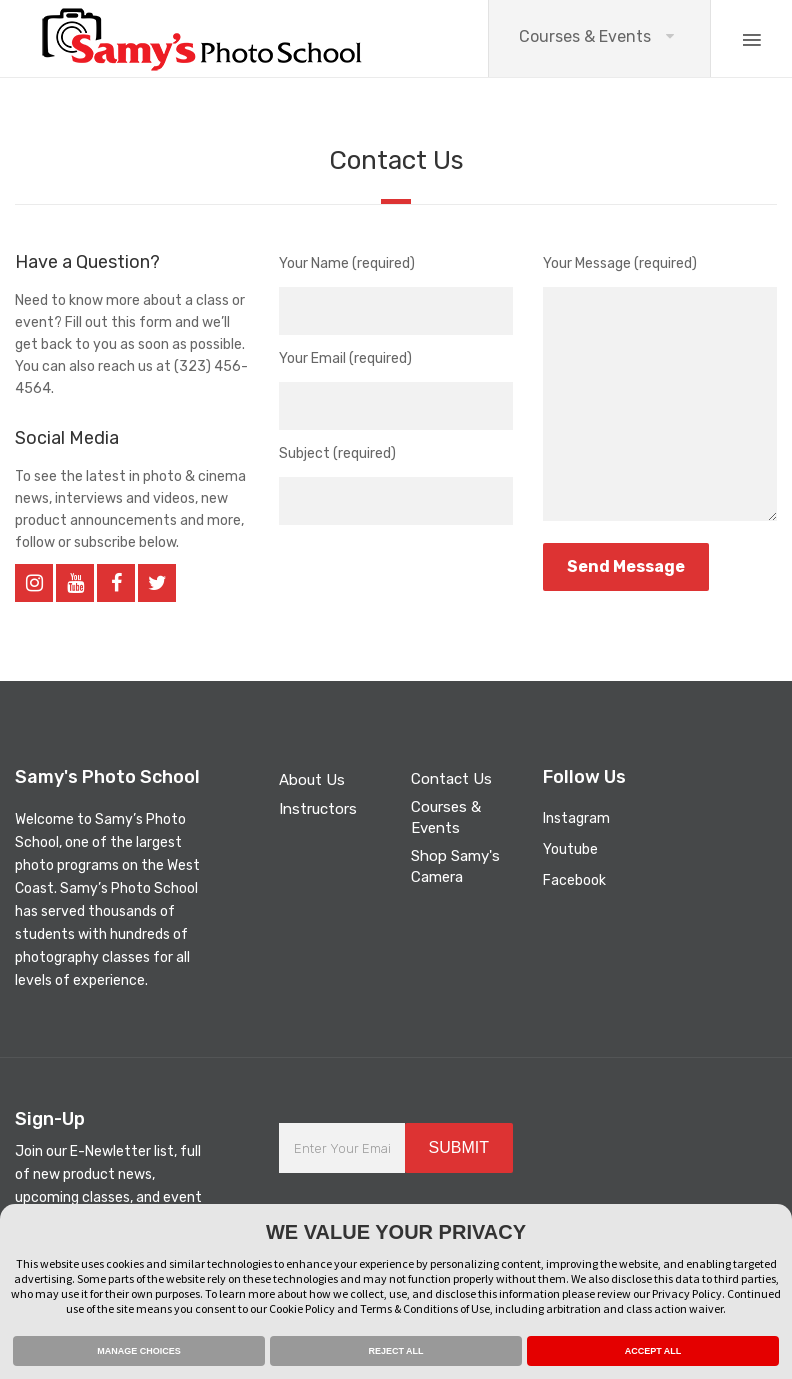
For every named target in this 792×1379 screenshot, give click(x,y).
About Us (312, 780)
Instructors (318, 809)
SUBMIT (459, 1147)
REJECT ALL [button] (395, 1351)
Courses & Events (585, 36)
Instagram (576, 818)
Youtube (570, 849)
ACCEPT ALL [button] (653, 1351)
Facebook (574, 880)
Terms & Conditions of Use (425, 1308)
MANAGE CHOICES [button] (139, 1351)
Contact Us (451, 779)
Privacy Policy (687, 1293)
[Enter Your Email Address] (342, 1148)
